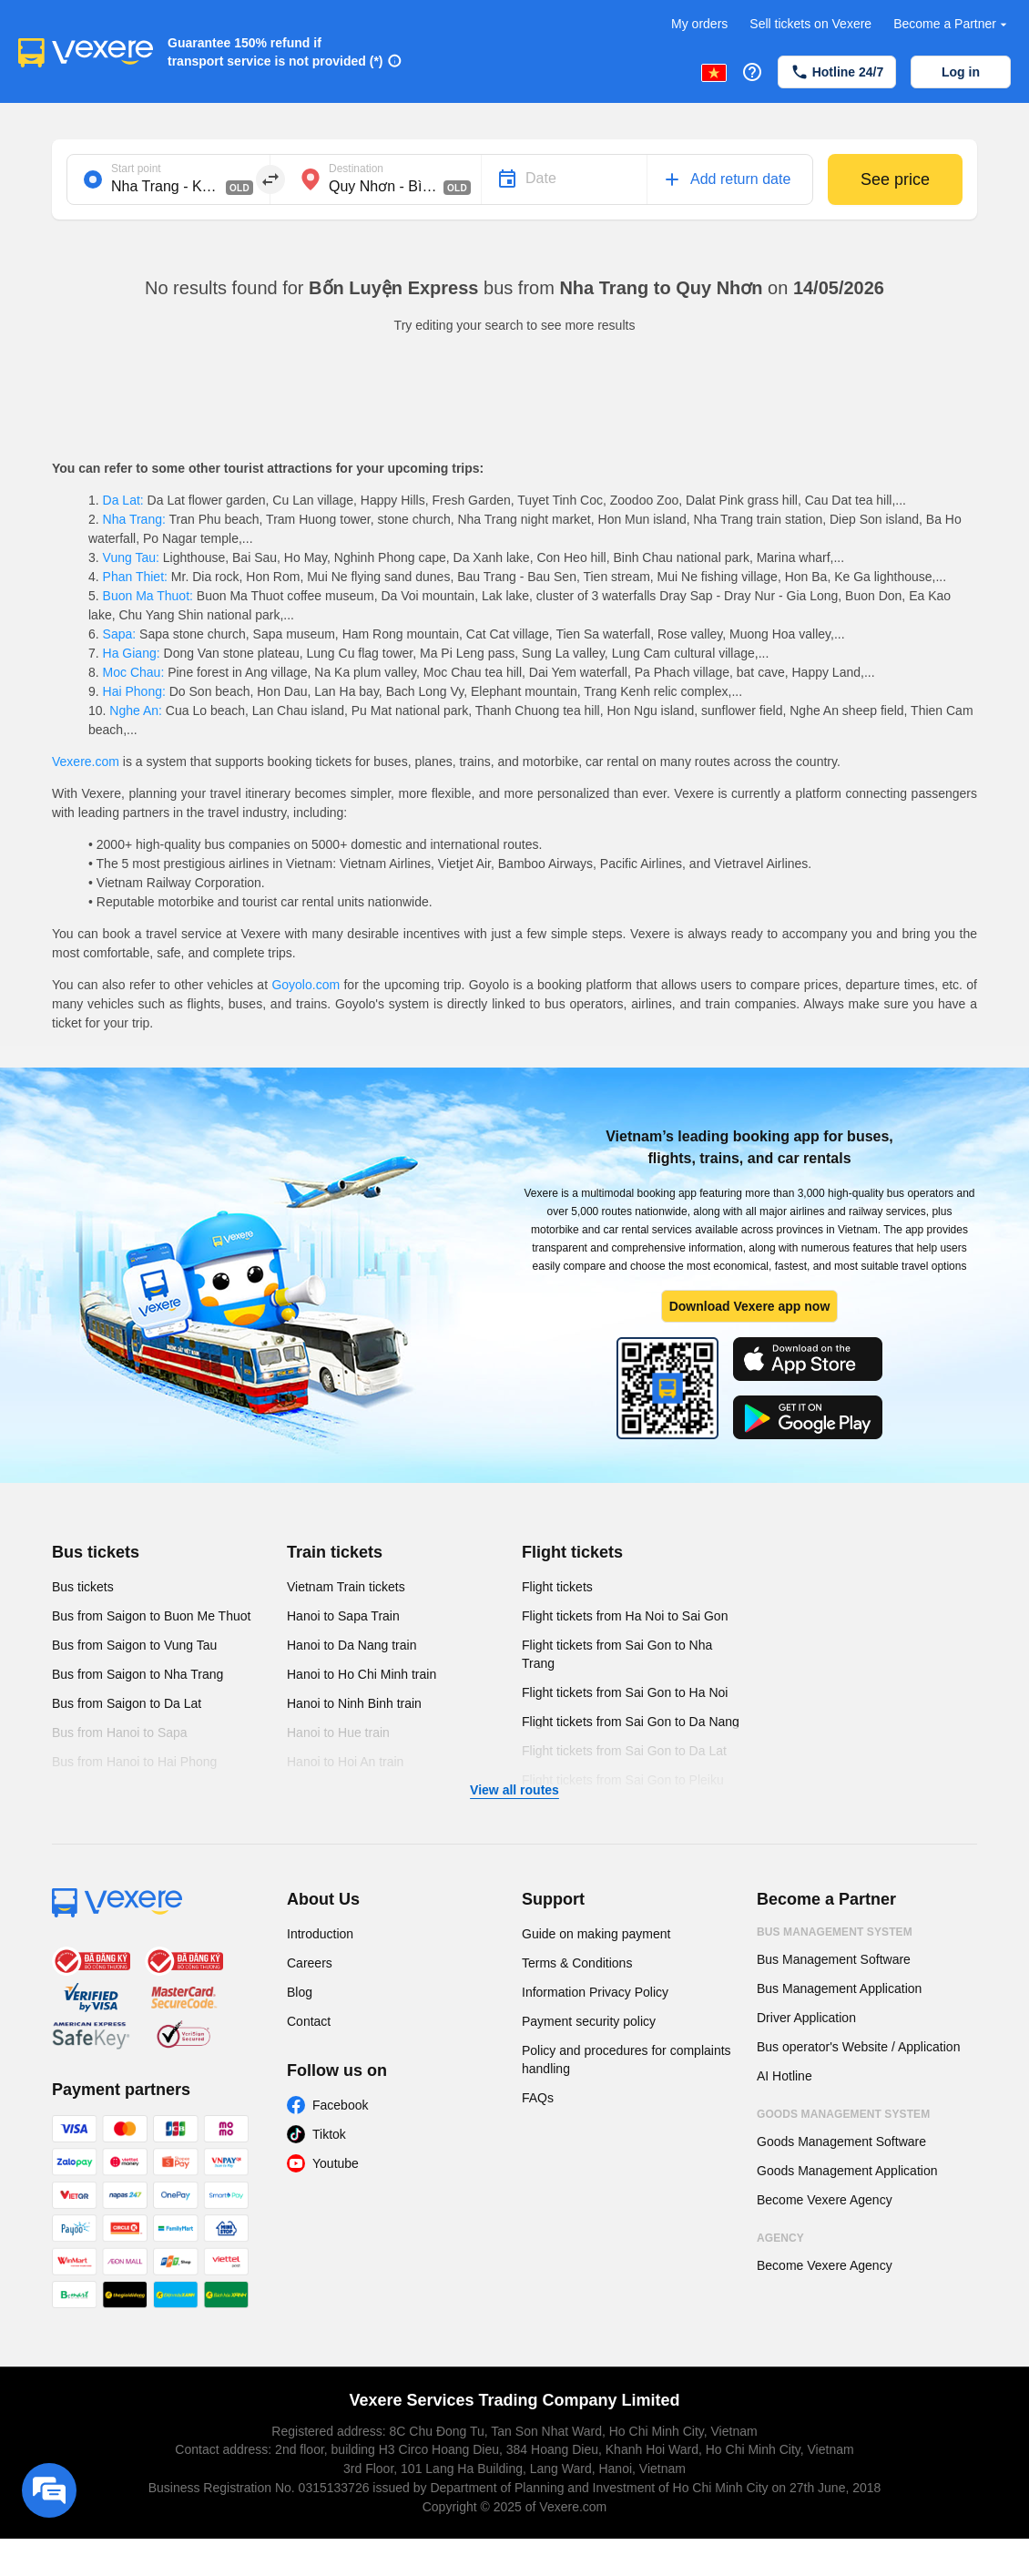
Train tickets (334, 1552)
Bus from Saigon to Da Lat (126, 1703)
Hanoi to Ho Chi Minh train (361, 1674)
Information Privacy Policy (595, 1992)
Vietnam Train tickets (346, 1586)
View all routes (514, 1790)
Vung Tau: (131, 557)
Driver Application (806, 2017)
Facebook (340, 2105)
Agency (780, 2238)
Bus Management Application (839, 1988)
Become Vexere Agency (824, 2200)
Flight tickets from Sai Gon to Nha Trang (617, 1654)
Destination (356, 168)
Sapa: (119, 634)
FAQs (538, 2097)
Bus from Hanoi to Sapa (120, 1732)
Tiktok (329, 2134)
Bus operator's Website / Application (858, 2046)
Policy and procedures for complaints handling (626, 2059)
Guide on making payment (596, 1934)
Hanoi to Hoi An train (345, 1761)
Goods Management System (843, 2114)
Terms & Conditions (577, 1963)
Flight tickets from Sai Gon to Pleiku (623, 1780)
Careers (309, 1963)
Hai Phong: (134, 691)
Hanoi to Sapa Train (343, 1616)
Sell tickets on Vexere (810, 23)
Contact (309, 2021)
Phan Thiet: (135, 576)
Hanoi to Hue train (338, 1732)
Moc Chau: (133, 672)
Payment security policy (589, 2021)
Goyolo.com (305, 984)
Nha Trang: (134, 519)
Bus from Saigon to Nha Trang (137, 1674)
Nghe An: (135, 710)
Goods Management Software (841, 2141)
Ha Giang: (131, 653)
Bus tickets (95, 1552)
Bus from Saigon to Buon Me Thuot (151, 1616)
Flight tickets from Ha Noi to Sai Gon (625, 1616)
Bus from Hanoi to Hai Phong (134, 1761)
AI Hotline (784, 2076)
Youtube (335, 2163)
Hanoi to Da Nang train (351, 1645)
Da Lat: (123, 500)
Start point (136, 168)
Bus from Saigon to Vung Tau (134, 1645)
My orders (699, 23)
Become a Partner (952, 24)
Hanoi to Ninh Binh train (354, 1703)
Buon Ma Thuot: (148, 595)
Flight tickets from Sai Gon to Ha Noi (625, 1692)
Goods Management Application (847, 2170)
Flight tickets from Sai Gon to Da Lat (624, 1750)
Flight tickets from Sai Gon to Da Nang (630, 1721)
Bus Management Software (834, 1959)
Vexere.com (85, 761)
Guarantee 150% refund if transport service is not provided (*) (275, 52)
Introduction (320, 1934)
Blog (299, 1992)
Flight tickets (572, 1552)
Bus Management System (834, 1932)
